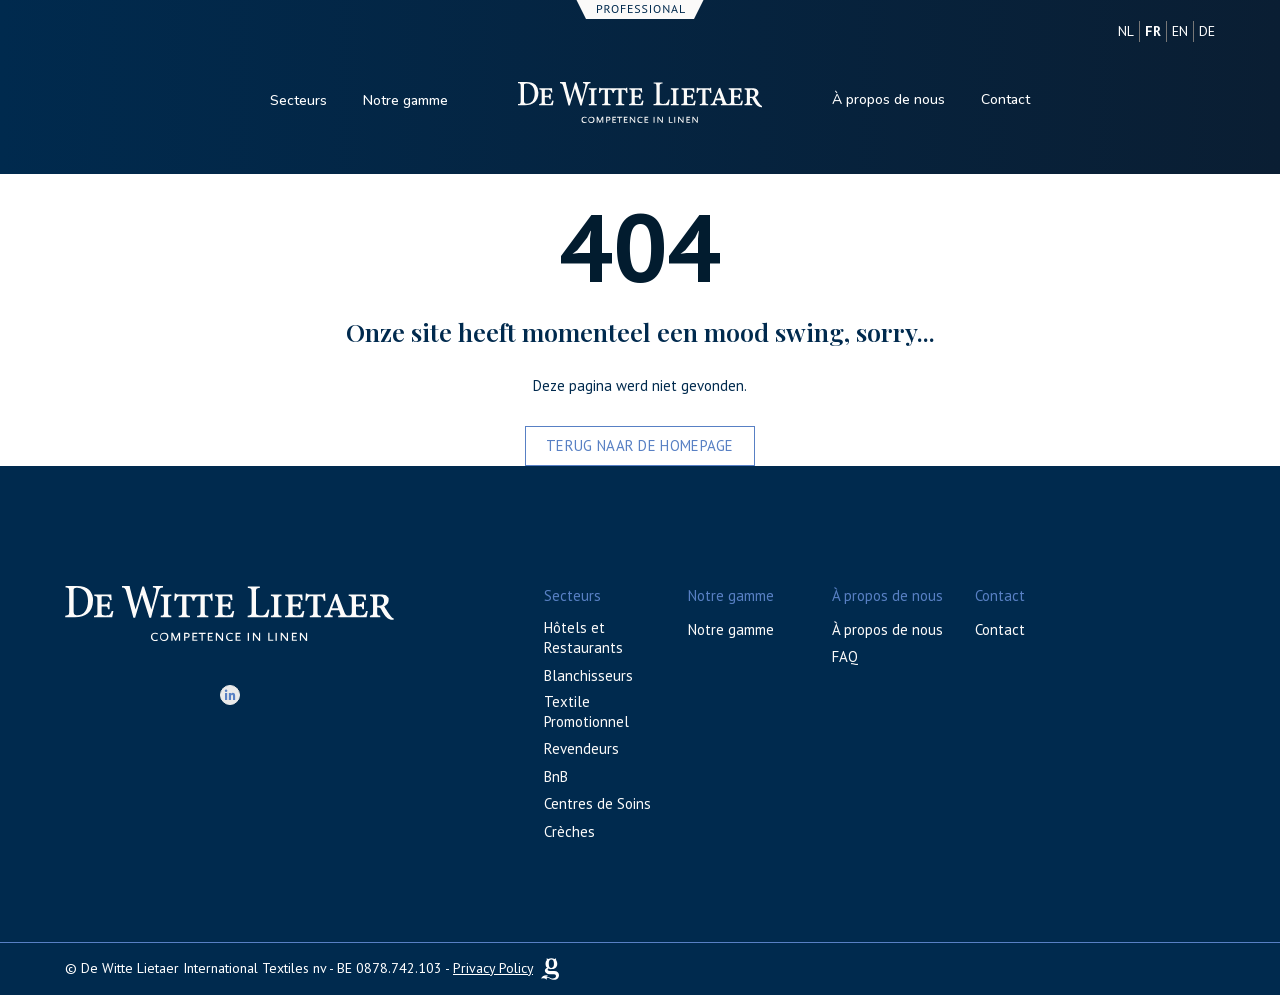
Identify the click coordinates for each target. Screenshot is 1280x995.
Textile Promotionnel (586, 711)
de (1207, 31)
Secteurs (298, 100)
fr (1153, 31)
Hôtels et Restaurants (583, 637)
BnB (556, 776)
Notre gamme (405, 100)
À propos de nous (888, 99)
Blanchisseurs (588, 675)
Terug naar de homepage (640, 445)
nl (1126, 31)
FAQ (845, 656)
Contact (1005, 99)
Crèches (569, 831)
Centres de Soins (597, 803)
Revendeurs (581, 748)
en (1180, 31)
